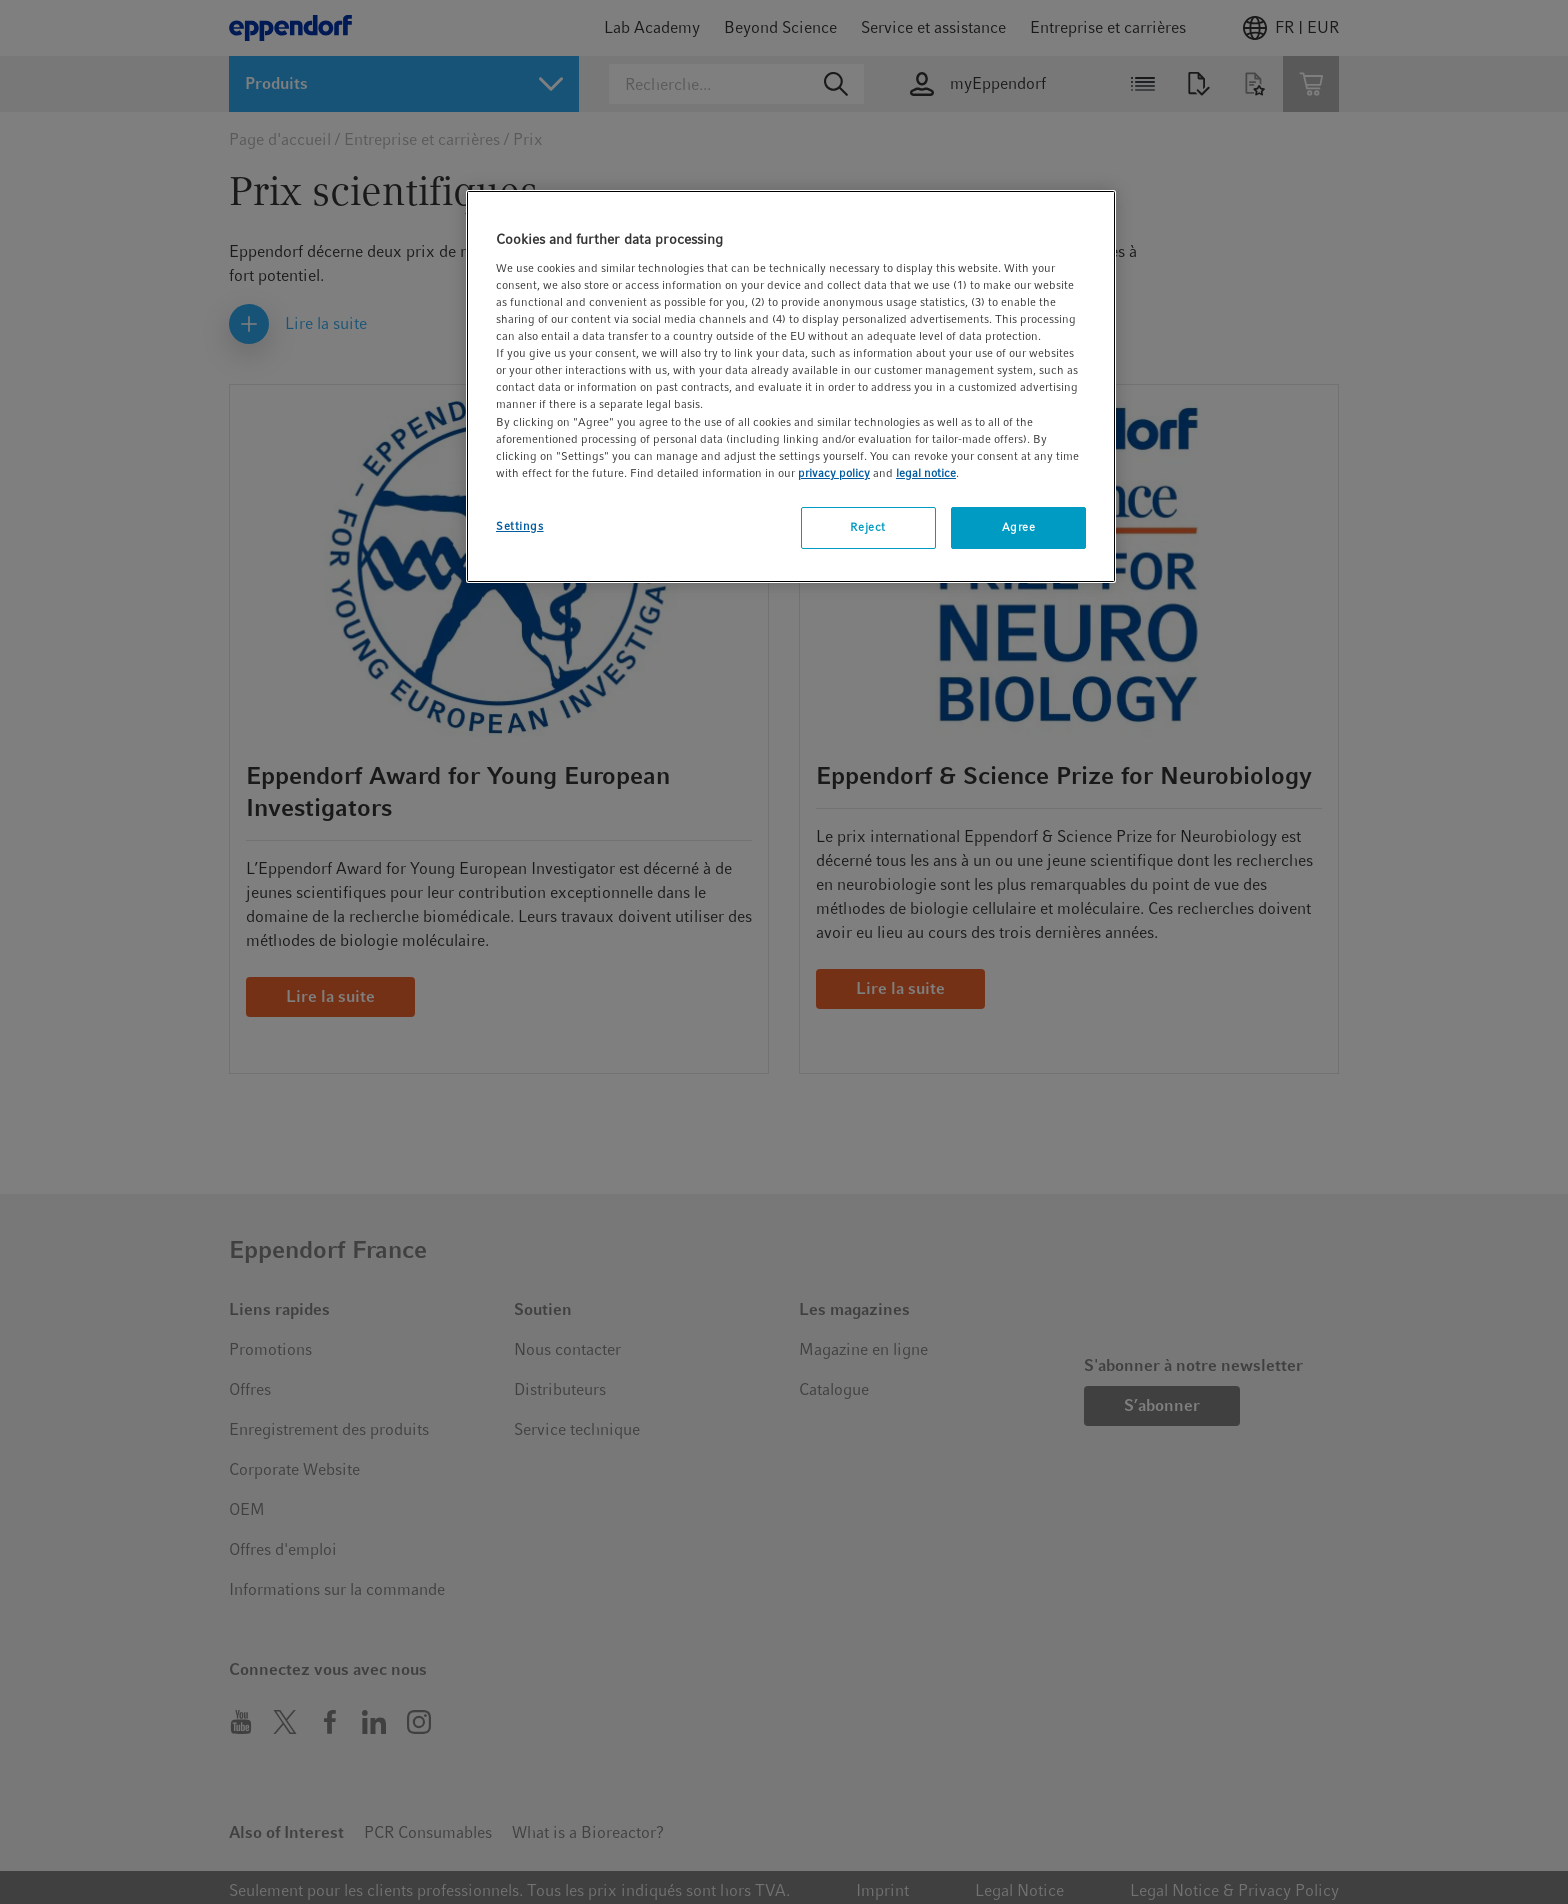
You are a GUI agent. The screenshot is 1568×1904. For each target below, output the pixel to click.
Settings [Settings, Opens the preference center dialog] (520, 526)
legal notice (926, 473)
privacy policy (834, 473)
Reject (867, 527)
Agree (1019, 527)
